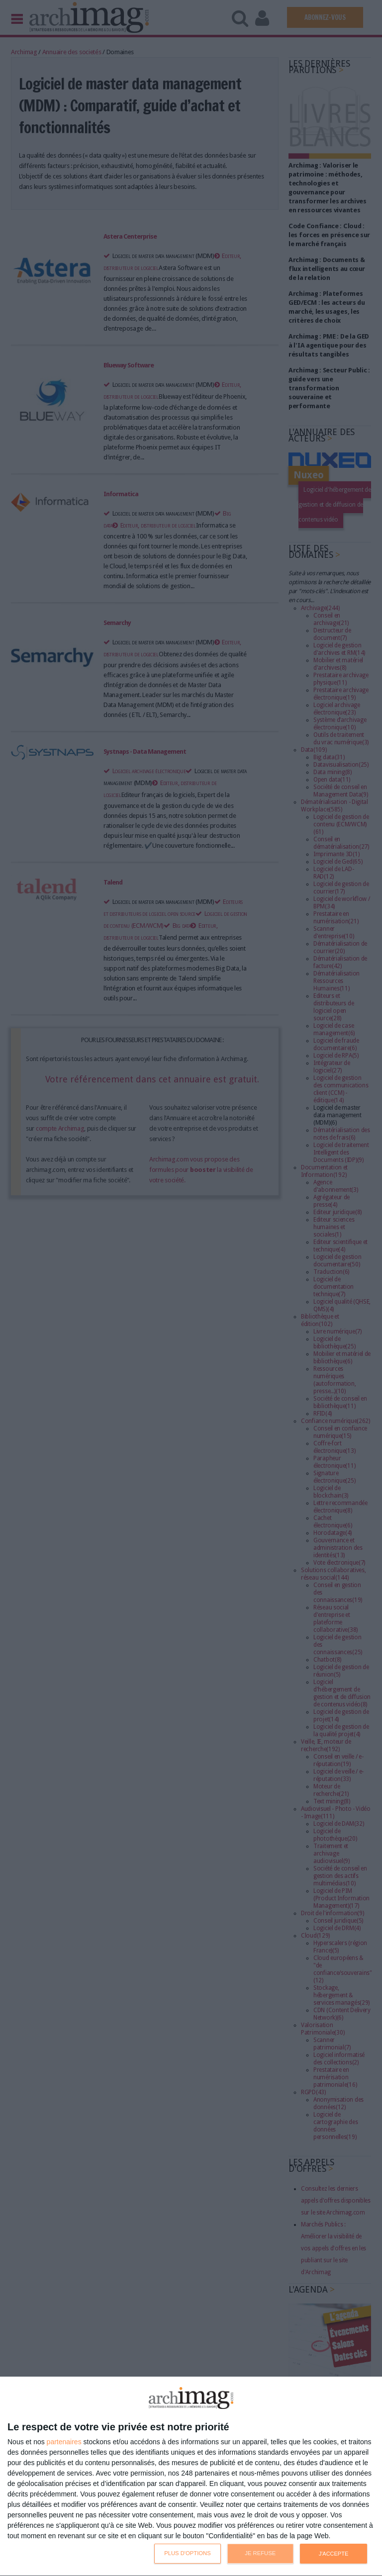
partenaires (64, 2441)
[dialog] (191, 2476)
